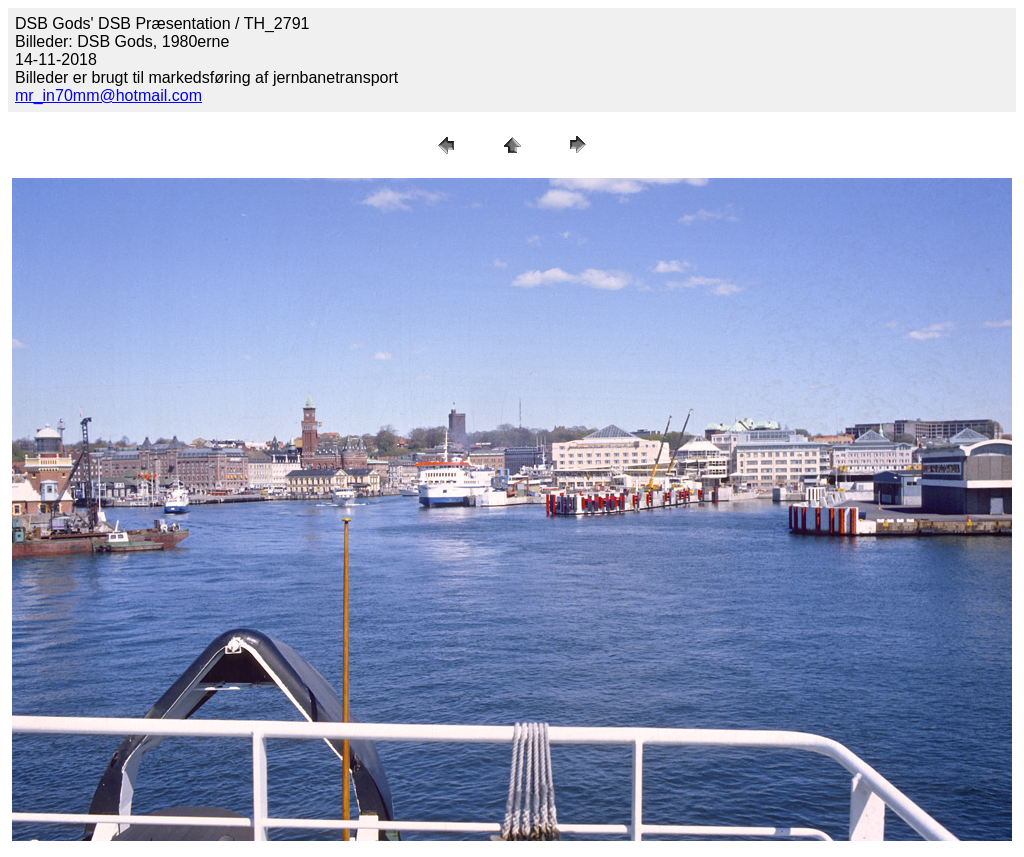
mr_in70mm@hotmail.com (108, 95)
